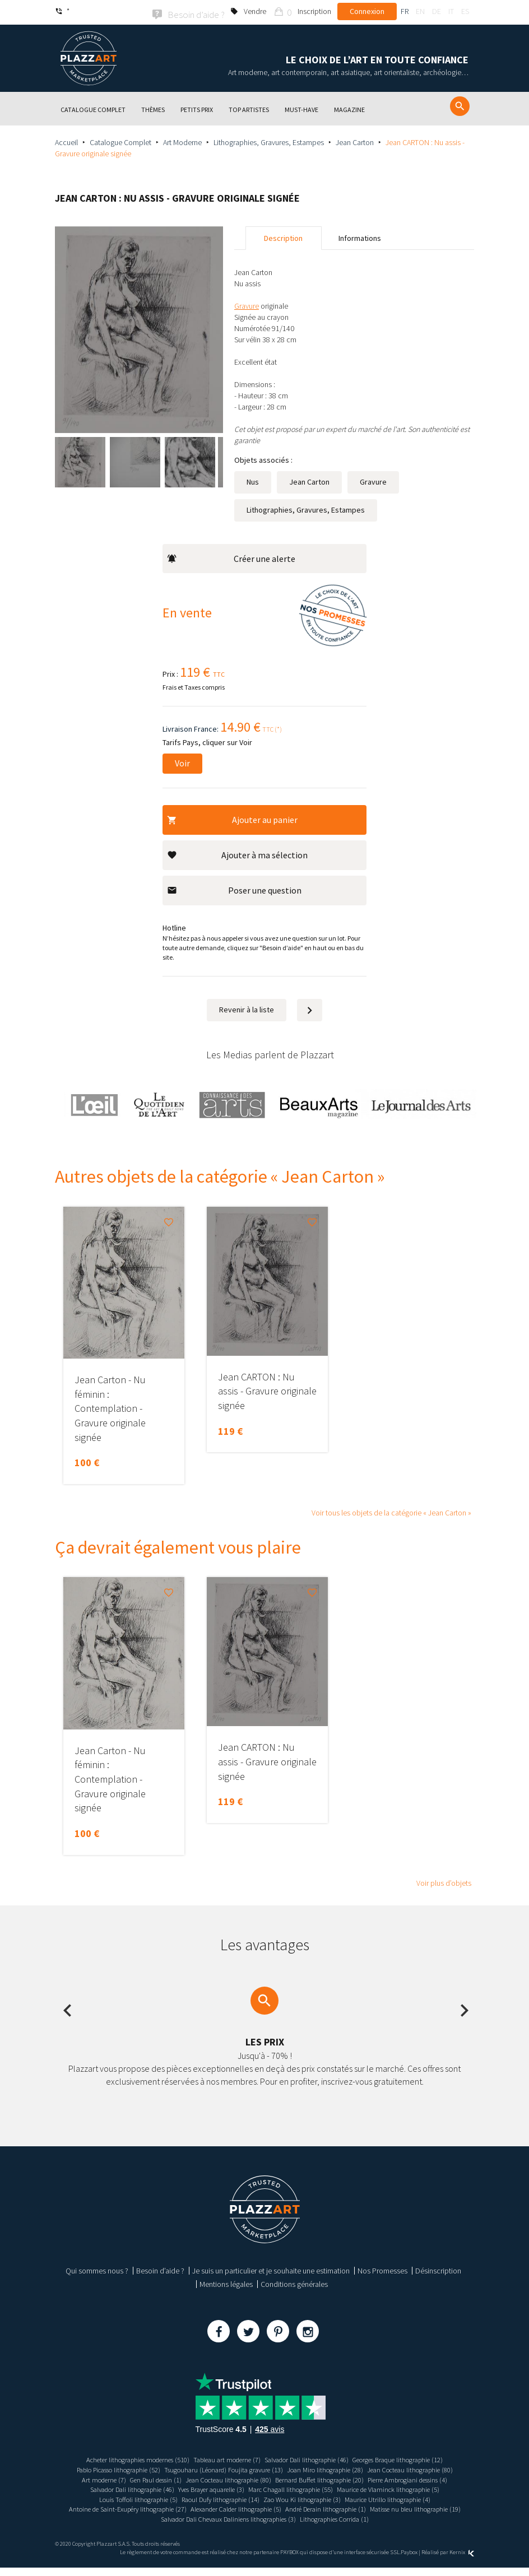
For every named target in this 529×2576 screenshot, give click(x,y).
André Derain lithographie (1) (265, 2517)
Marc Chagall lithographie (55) (113, 2498)
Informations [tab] (359, 236)
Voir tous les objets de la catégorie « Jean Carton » (391, 1511)
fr (405, 11)
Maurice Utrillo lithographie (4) (241, 2508)
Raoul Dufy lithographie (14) (419, 2498)
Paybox (409, 2560)
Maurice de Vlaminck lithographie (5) (222, 2498)
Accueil (66, 141)
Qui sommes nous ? (97, 2270)
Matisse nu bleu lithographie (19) (365, 2517)
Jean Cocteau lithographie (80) (155, 2478)
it (451, 11)
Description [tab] (283, 236)
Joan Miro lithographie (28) (384, 2468)
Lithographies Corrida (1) (344, 2527)
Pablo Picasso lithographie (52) (152, 2468)
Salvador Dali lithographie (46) (312, 2458)
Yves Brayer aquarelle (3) (414, 2487)
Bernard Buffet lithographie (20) (125, 2487)
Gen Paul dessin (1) (291, 2478)
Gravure (373, 480)
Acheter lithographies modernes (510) (120, 2458)
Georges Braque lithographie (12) (416, 2458)
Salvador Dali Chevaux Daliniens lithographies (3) (223, 2527)
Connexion (367, 11)
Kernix (461, 2560)
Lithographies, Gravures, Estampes (269, 141)
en (420, 11)
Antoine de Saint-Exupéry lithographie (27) (359, 2508)
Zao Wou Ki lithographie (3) (146, 2508)
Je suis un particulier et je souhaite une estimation (271, 2270)
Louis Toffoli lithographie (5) (328, 2498)
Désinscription (438, 2270)
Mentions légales (226, 2283)
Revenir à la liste (246, 1008)
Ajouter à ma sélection (237, 853)
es (465, 11)
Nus (253, 480)
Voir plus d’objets (443, 1882)
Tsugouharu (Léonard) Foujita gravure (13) (272, 2468)
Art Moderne (182, 141)
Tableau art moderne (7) (222, 2458)
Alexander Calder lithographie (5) (164, 2517)
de (436, 11)
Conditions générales (294, 2283)
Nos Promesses (382, 2270)
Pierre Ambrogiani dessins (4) (225, 2487)
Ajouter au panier (232, 818)
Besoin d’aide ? (160, 2270)
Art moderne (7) (232, 2478)
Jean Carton (355, 141)
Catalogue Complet (120, 141)
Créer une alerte (231, 556)
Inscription (314, 11)
